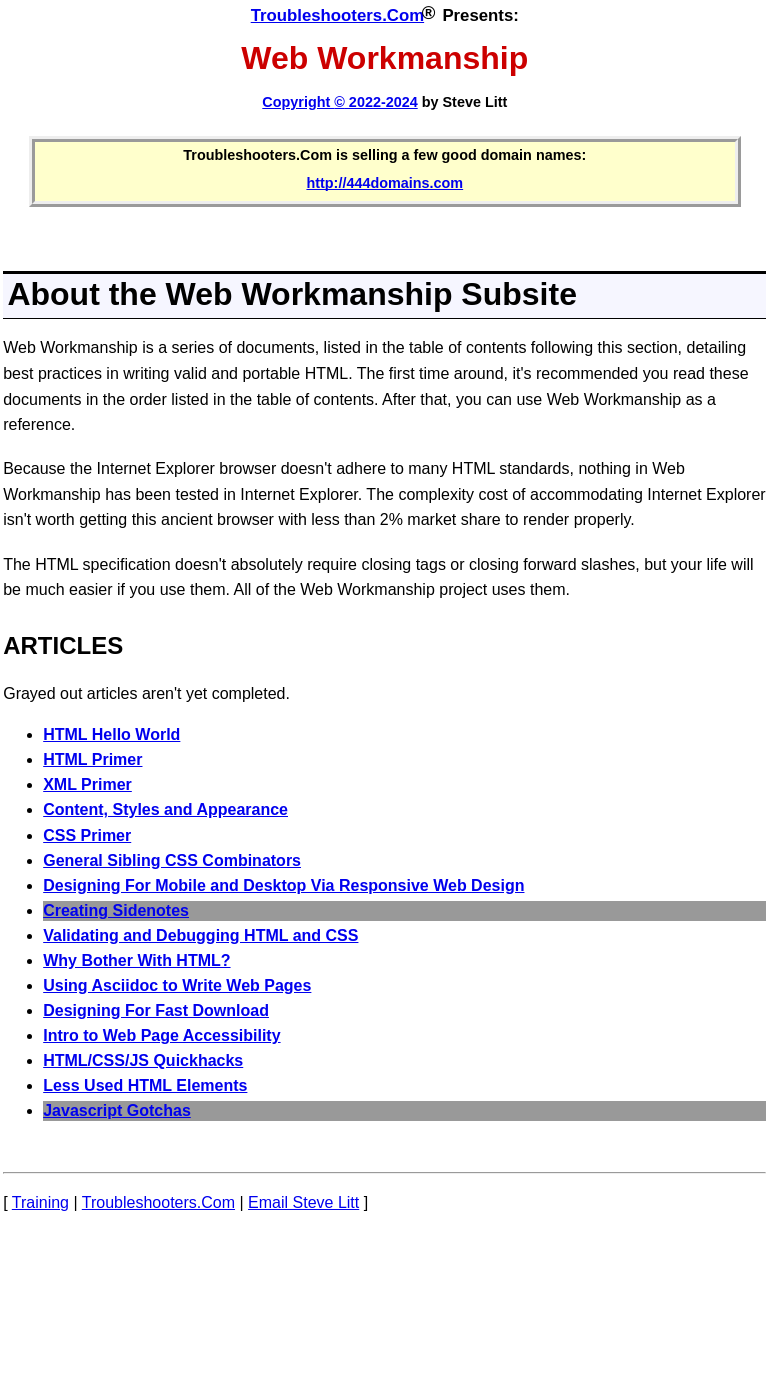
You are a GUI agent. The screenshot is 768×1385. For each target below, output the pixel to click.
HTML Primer (92, 759)
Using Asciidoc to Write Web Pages (177, 985)
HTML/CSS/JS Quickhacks (143, 1060)
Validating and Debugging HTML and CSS (200, 935)
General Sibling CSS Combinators (172, 860)
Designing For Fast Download (156, 1010)
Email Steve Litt (303, 1202)
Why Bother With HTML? (136, 960)
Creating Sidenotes (116, 910)
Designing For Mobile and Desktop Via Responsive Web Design (283, 885)
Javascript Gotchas (117, 1110)
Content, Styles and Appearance (165, 809)
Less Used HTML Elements (145, 1085)
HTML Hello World (111, 734)
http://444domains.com (384, 183)
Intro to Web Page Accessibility (161, 1035)
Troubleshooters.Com (337, 15)
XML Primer (87, 784)
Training (40, 1202)
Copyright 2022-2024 (339, 102)
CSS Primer (87, 835)
